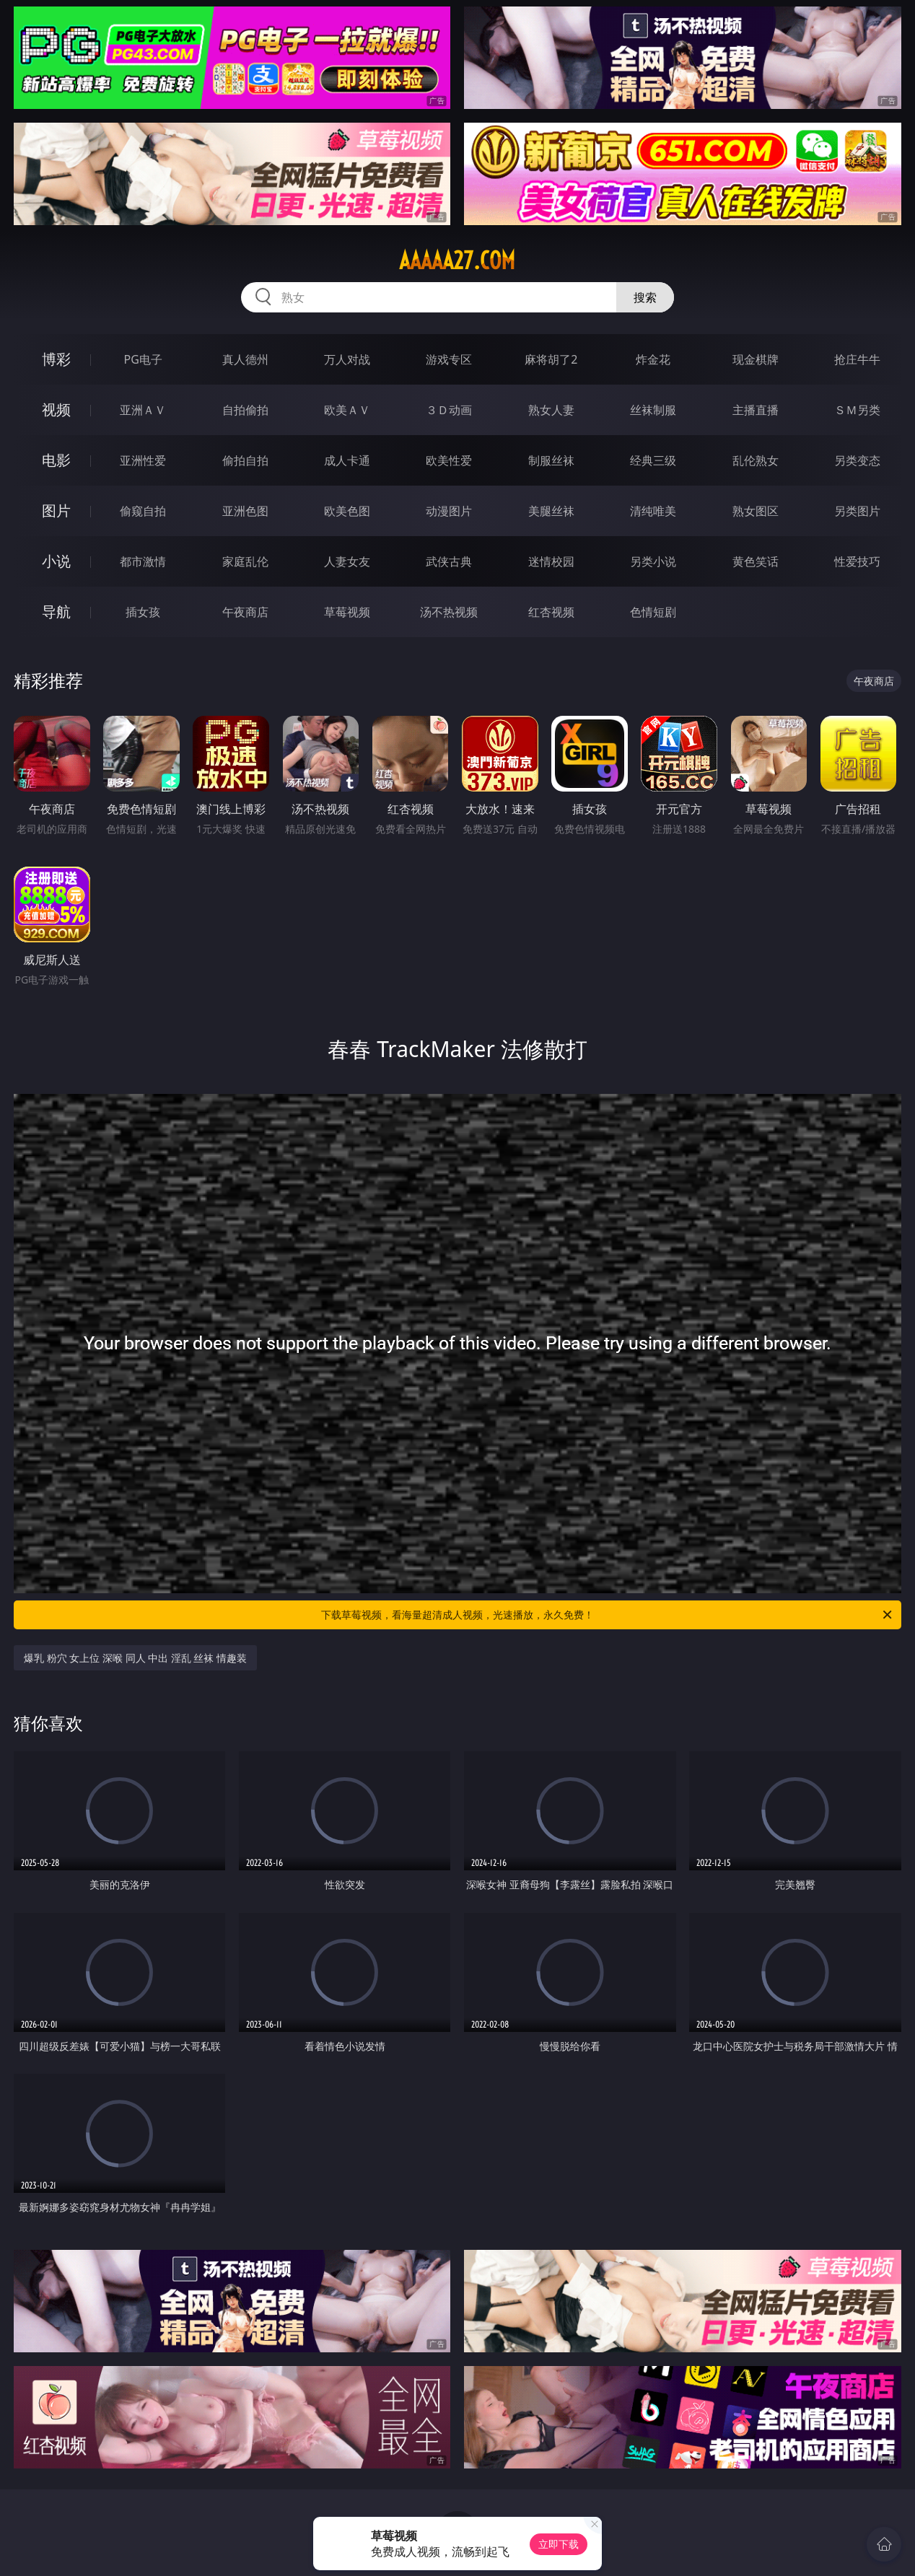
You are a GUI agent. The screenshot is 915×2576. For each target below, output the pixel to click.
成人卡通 (347, 460)
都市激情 (143, 561)
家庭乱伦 (245, 561)
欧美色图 (347, 511)
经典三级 (653, 460)
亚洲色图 (245, 511)
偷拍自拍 (245, 460)
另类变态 (857, 460)
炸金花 (653, 359)
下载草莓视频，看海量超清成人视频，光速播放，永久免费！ (607, 1615)
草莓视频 (347, 612)
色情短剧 (653, 612)
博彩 (56, 359)
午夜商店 (245, 612)
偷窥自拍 (143, 511)
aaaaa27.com (457, 260)
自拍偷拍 (245, 410)
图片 (56, 510)
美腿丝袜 (551, 511)
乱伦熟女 (755, 460)
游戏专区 (449, 359)
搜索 (645, 297)
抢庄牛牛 (857, 359)
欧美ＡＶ (347, 410)
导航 (56, 611)
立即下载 (558, 2544)
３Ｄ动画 (449, 410)
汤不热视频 (449, 612)
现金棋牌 (755, 359)
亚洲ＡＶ (143, 410)
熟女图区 (755, 511)
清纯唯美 (653, 511)
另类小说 (653, 561)
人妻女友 (347, 561)
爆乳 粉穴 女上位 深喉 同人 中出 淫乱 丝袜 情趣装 (135, 1658)
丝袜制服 (653, 410)
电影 (56, 460)
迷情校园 (551, 561)
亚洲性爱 (143, 460)
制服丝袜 (551, 460)
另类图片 (857, 511)
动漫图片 (449, 511)
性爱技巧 (857, 561)
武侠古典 (449, 561)
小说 (56, 561)
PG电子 (142, 359)
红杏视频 (551, 612)
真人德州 (245, 359)
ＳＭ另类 (857, 410)
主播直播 (755, 410)
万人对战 (347, 359)
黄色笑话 (755, 561)
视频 (56, 409)
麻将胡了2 (551, 359)
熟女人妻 (551, 410)
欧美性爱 (449, 460)
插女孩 (143, 612)
